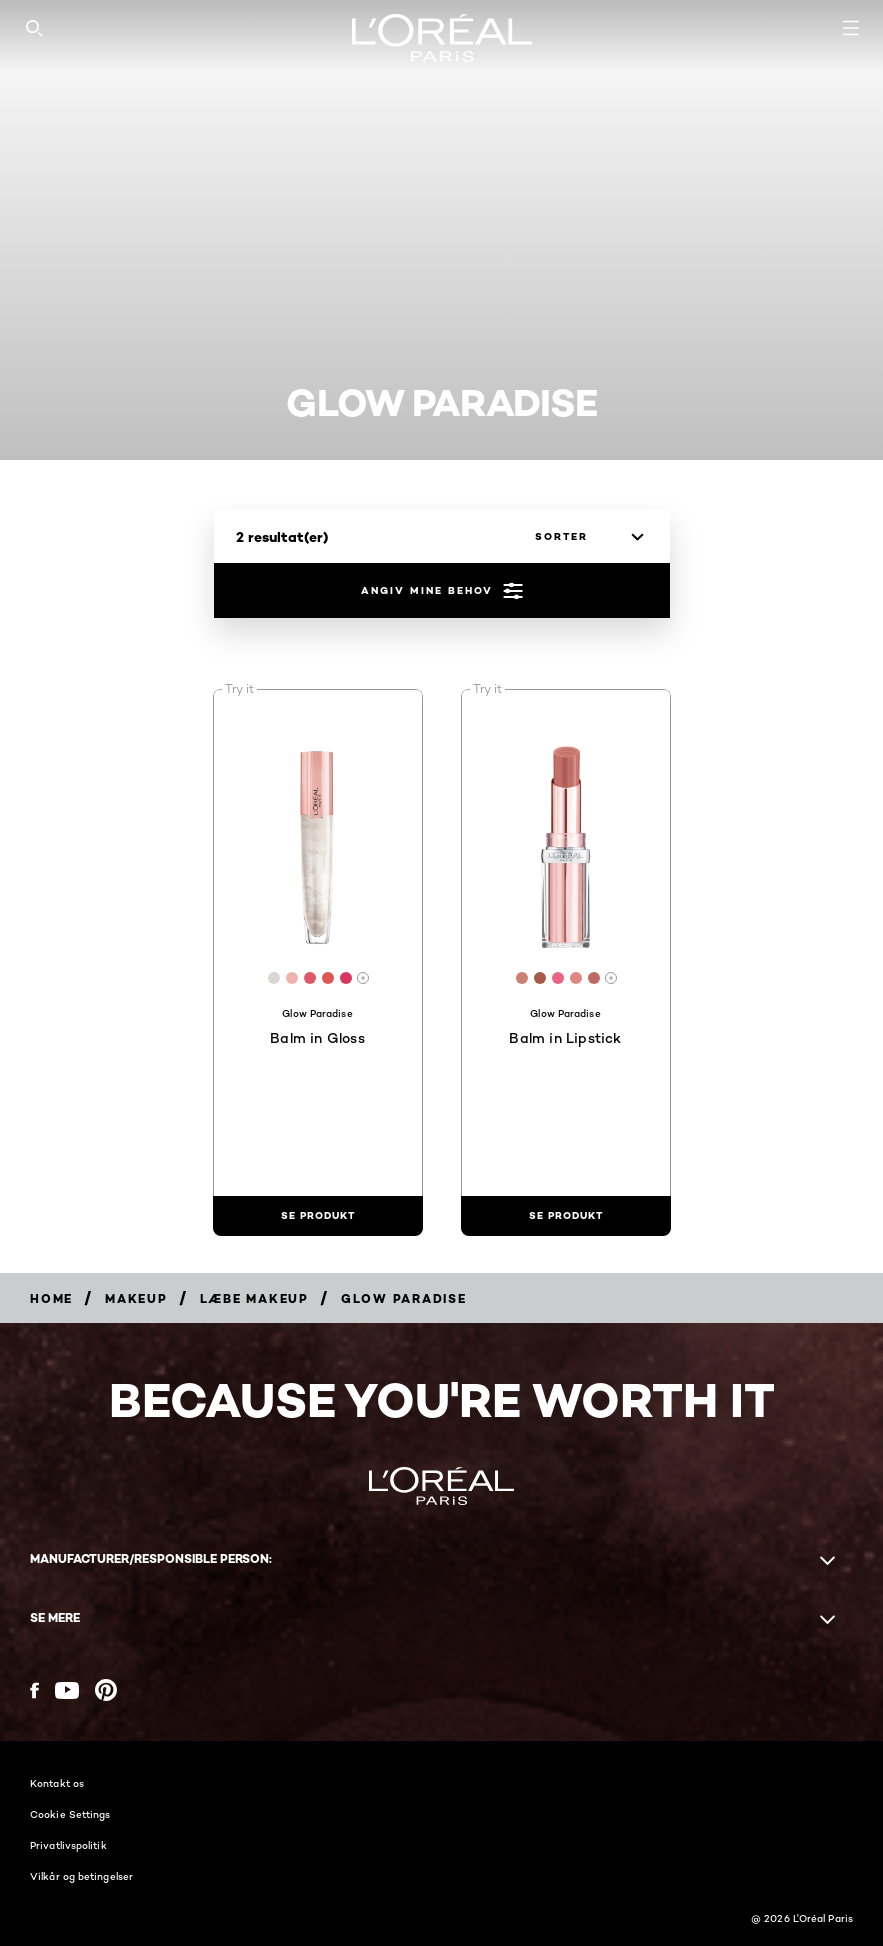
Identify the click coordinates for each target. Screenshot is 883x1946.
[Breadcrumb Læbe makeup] (254, 1298)
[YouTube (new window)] (67, 1690)
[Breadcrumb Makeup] (136, 1298)
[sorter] (584, 537)
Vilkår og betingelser (81, 1876)
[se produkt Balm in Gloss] (318, 1216)
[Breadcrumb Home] (51, 1298)
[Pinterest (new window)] (106, 1690)
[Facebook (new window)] (34, 1690)
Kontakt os (57, 1783)
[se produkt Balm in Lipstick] (566, 1216)
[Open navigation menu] (851, 28)
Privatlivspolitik (68, 1845)
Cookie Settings (70, 1814)
